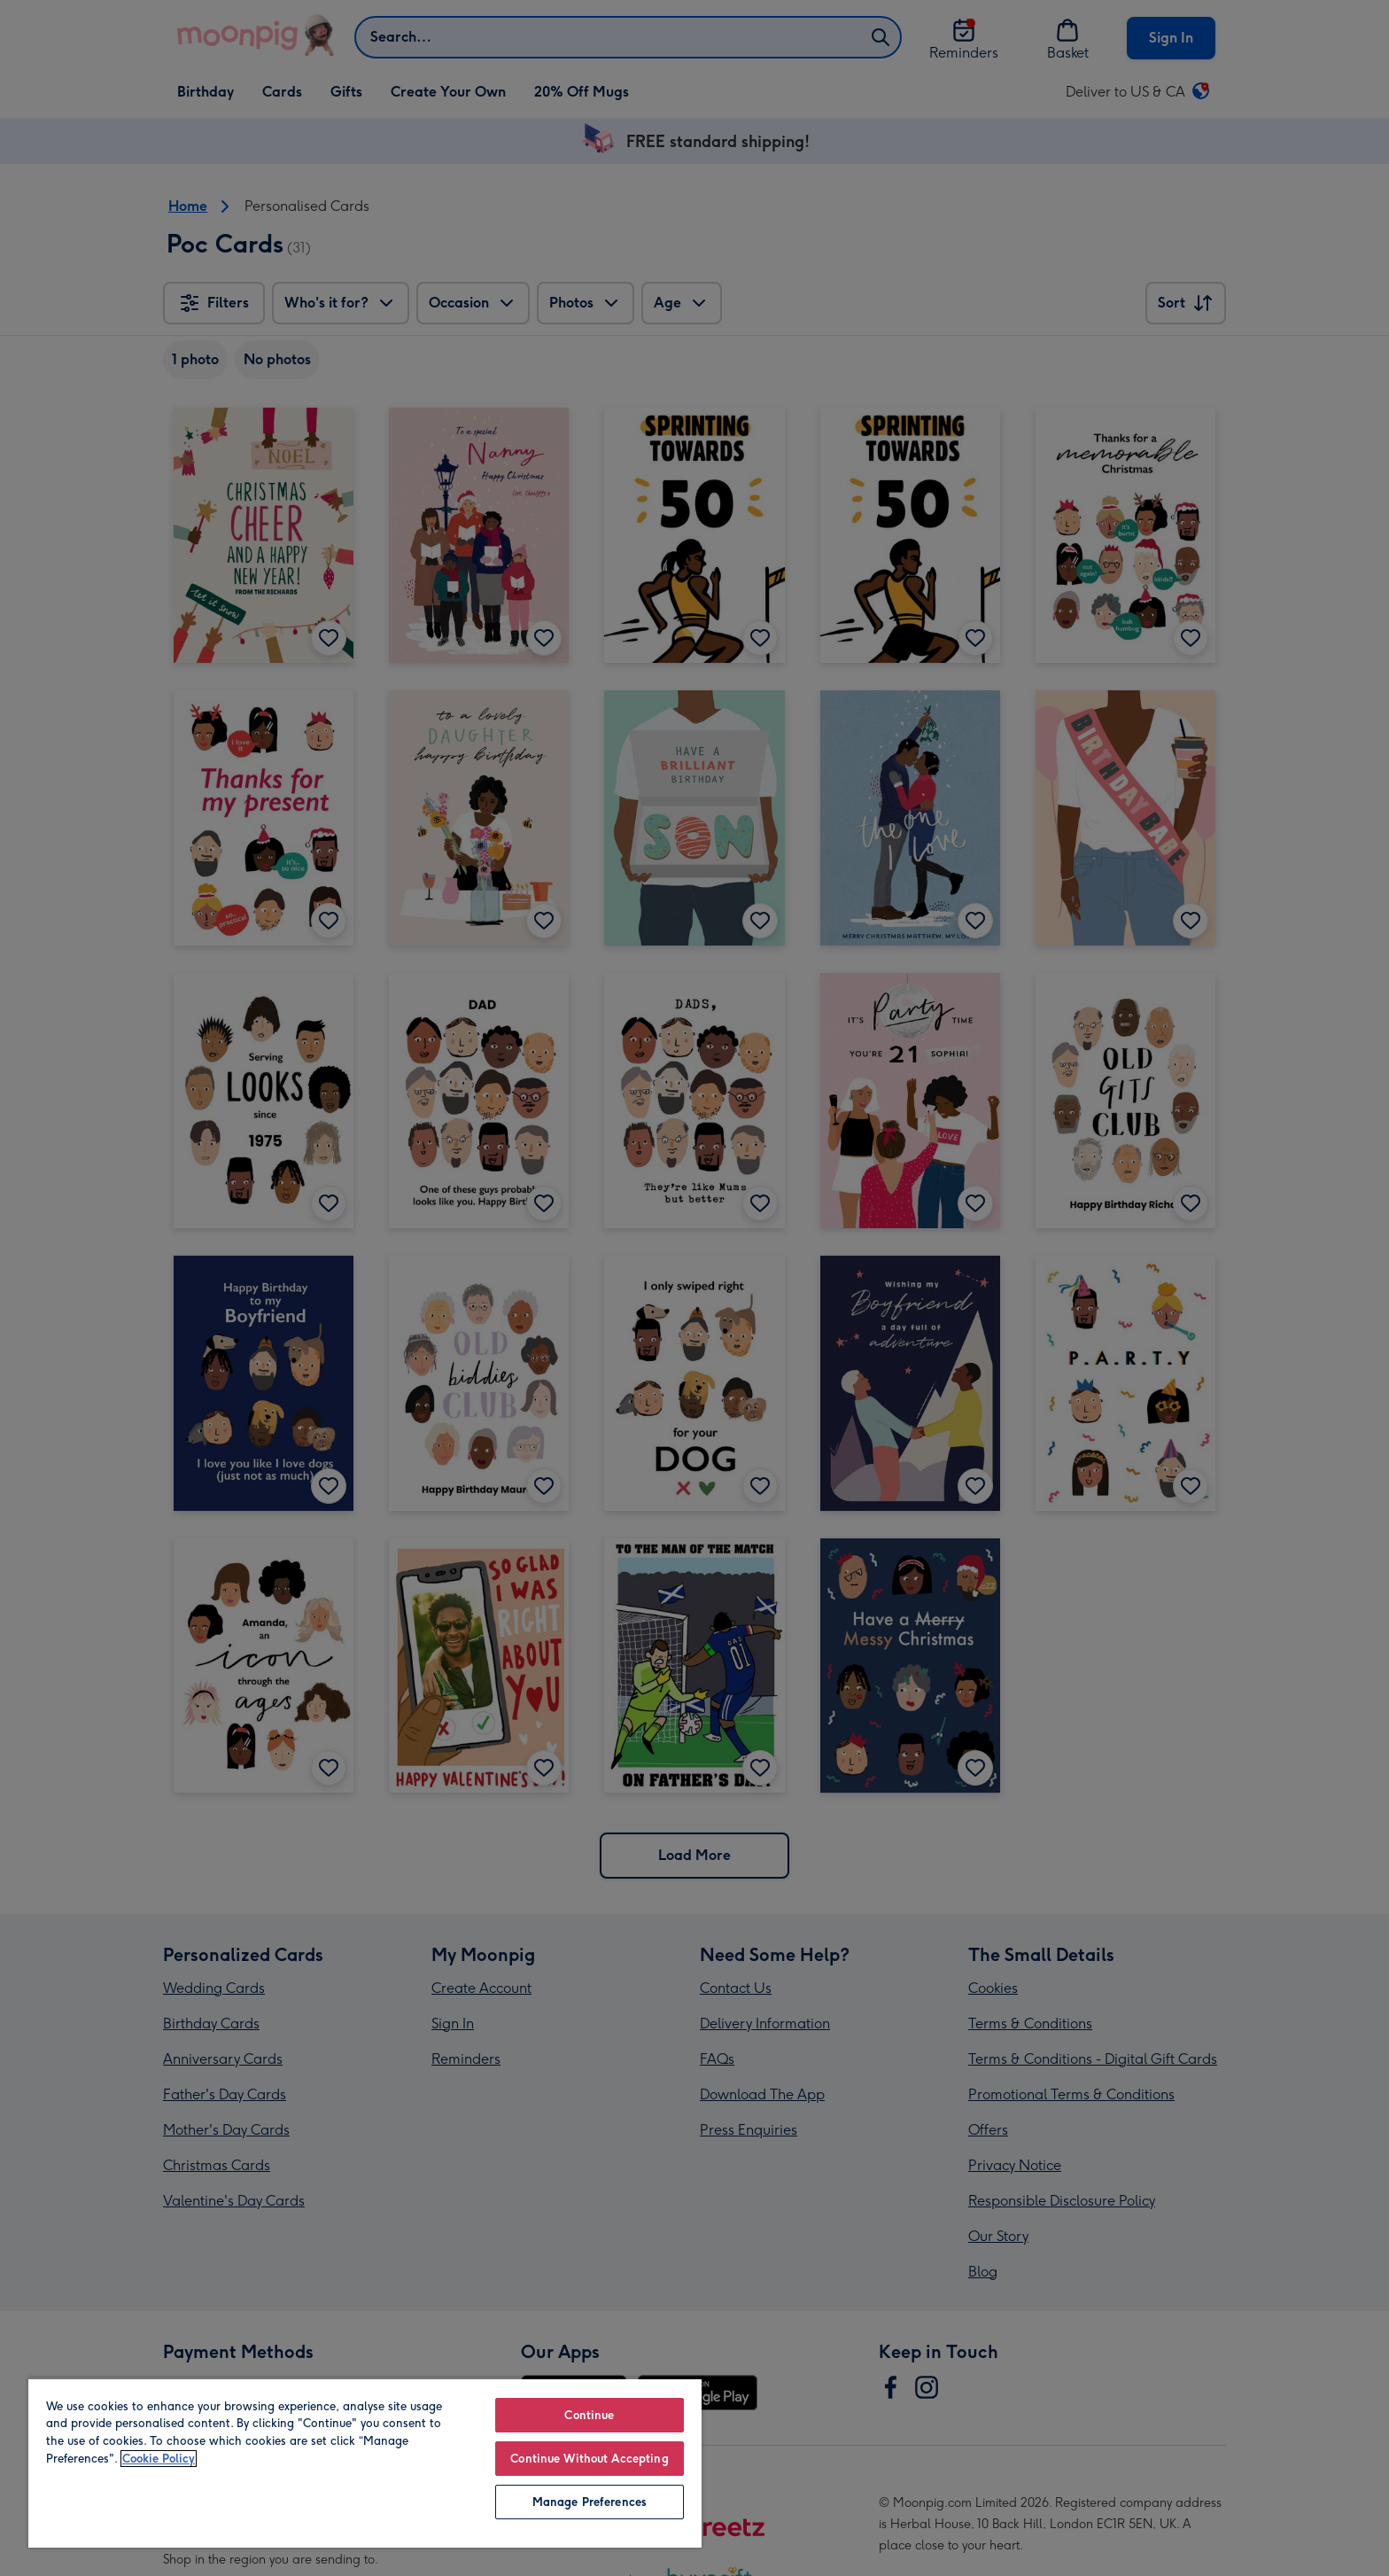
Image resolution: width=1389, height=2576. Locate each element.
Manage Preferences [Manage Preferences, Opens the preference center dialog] (589, 2502)
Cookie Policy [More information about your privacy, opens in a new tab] (158, 2458)
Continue (589, 2415)
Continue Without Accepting (589, 2458)
